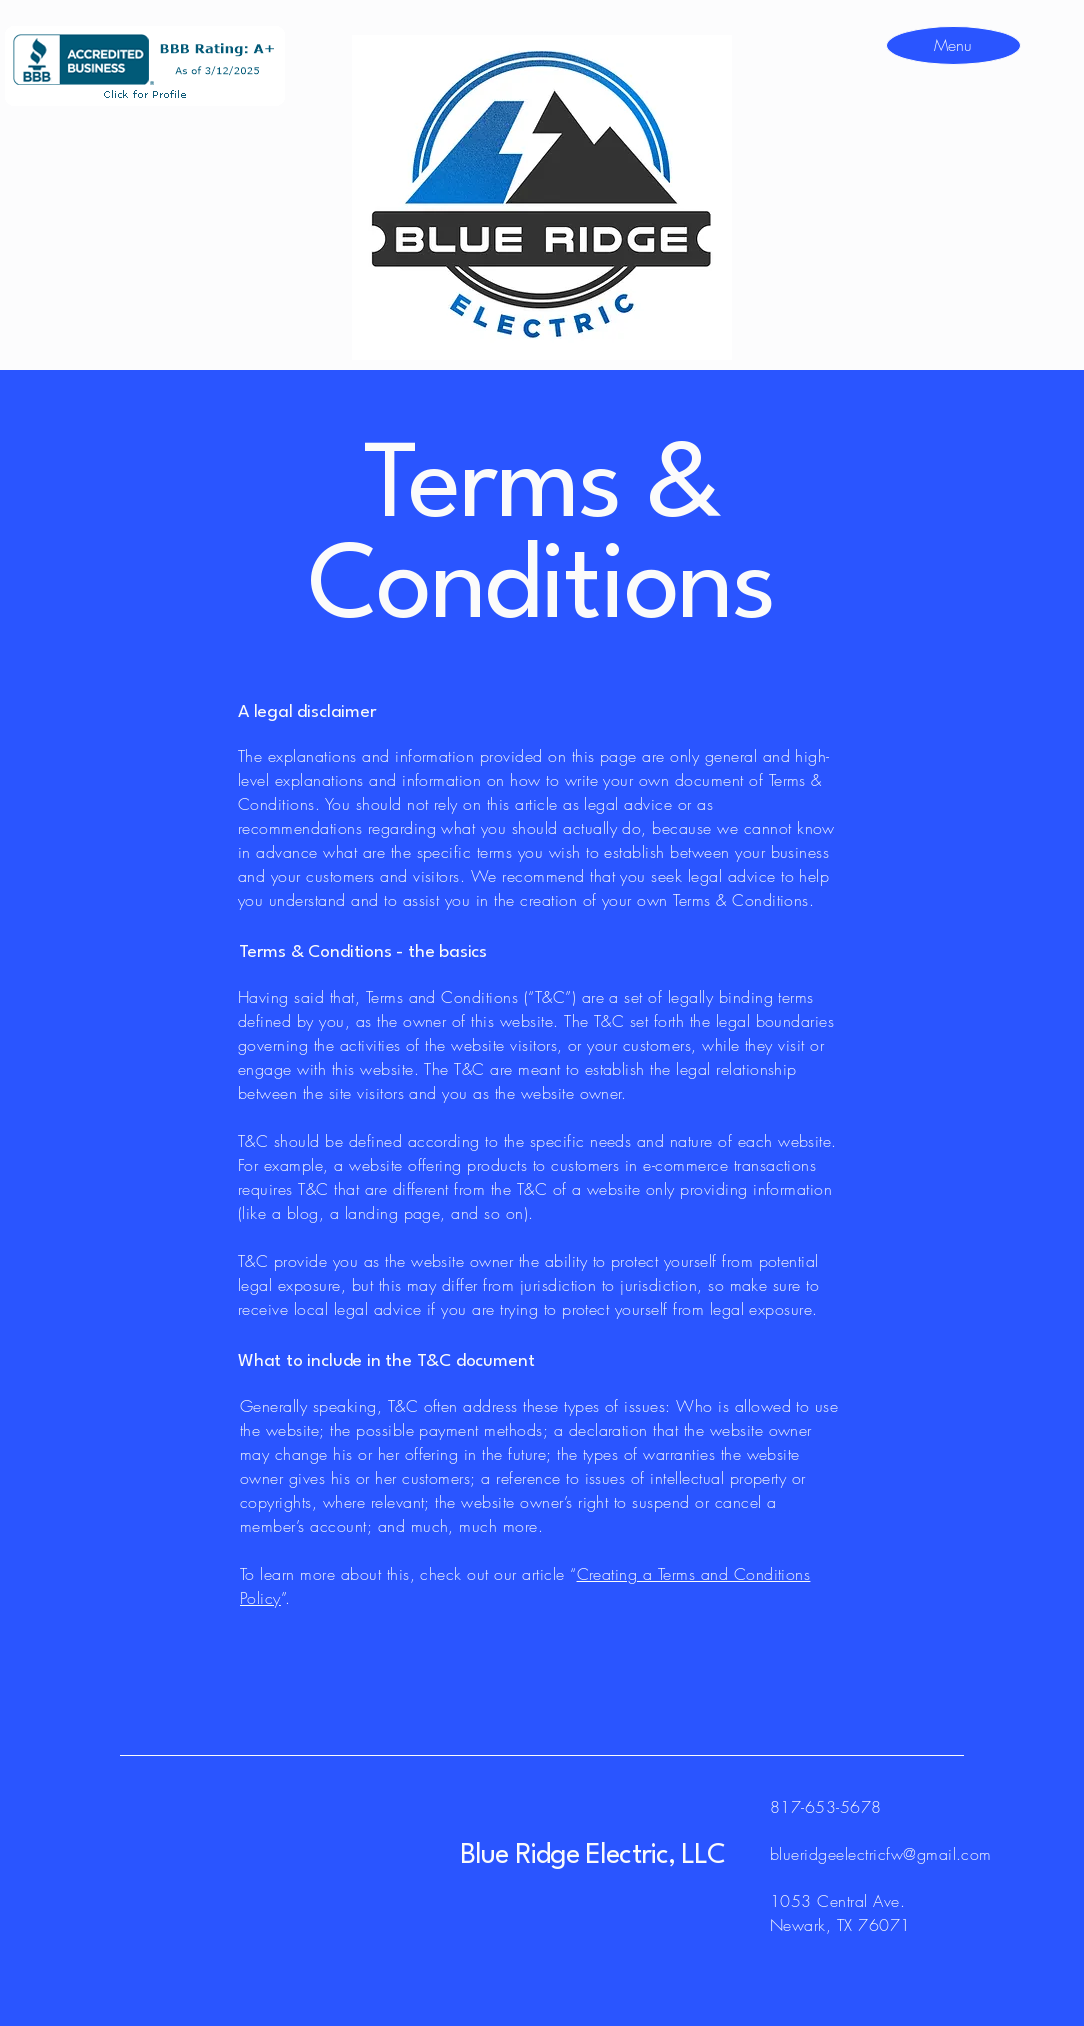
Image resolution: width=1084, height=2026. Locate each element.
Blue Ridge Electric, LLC (592, 1856)
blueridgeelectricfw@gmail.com (881, 1854)
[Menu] (952, 44)
